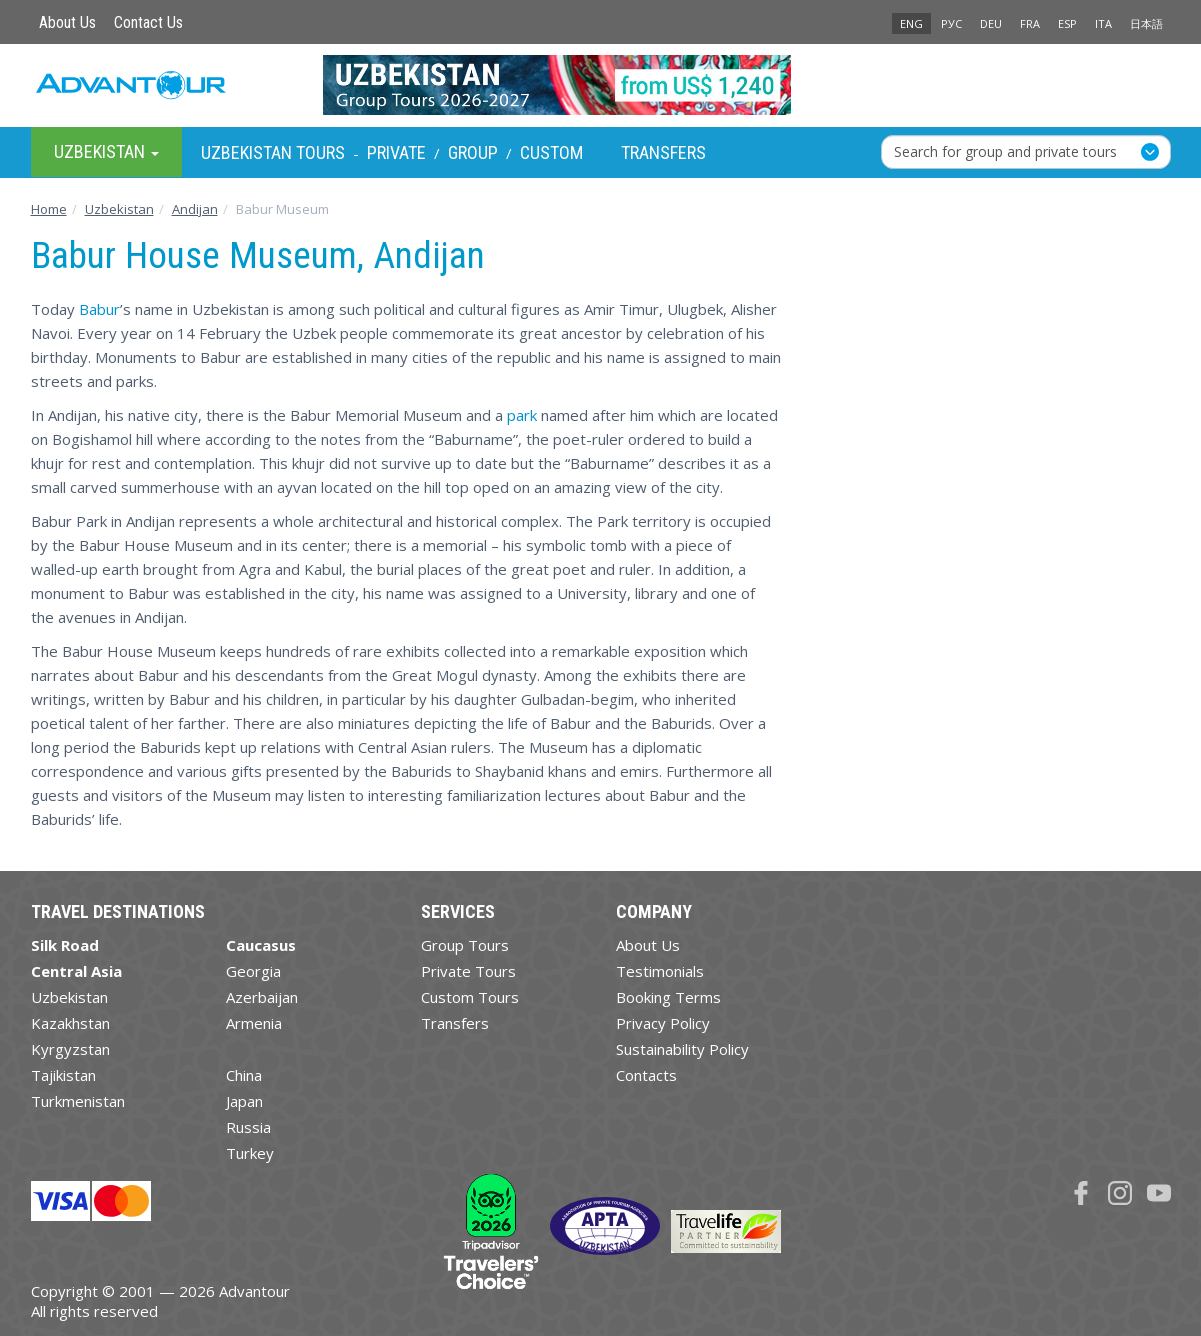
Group (473, 152)
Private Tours (468, 971)
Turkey (250, 1153)
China (244, 1075)
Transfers (663, 152)
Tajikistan (63, 1075)
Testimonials (660, 971)
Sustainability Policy (682, 1049)
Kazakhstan (70, 1023)
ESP (1067, 23)
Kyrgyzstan (70, 1049)
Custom (551, 152)
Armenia (254, 1023)
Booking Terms (668, 997)
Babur (99, 309)
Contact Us (148, 22)
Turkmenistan (78, 1101)
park (522, 415)
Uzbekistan (69, 997)
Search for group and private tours (1005, 151)
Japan (244, 1101)
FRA (1030, 23)
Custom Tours (470, 997)
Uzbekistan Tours (273, 152)
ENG (911, 23)
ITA (1103, 23)
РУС (951, 23)
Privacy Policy (663, 1023)
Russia (248, 1127)
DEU (991, 23)
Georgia (253, 971)
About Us (67, 22)
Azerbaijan (262, 997)
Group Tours (465, 945)
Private (396, 152)
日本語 (1146, 23)
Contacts (646, 1075)
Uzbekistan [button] (106, 151)
